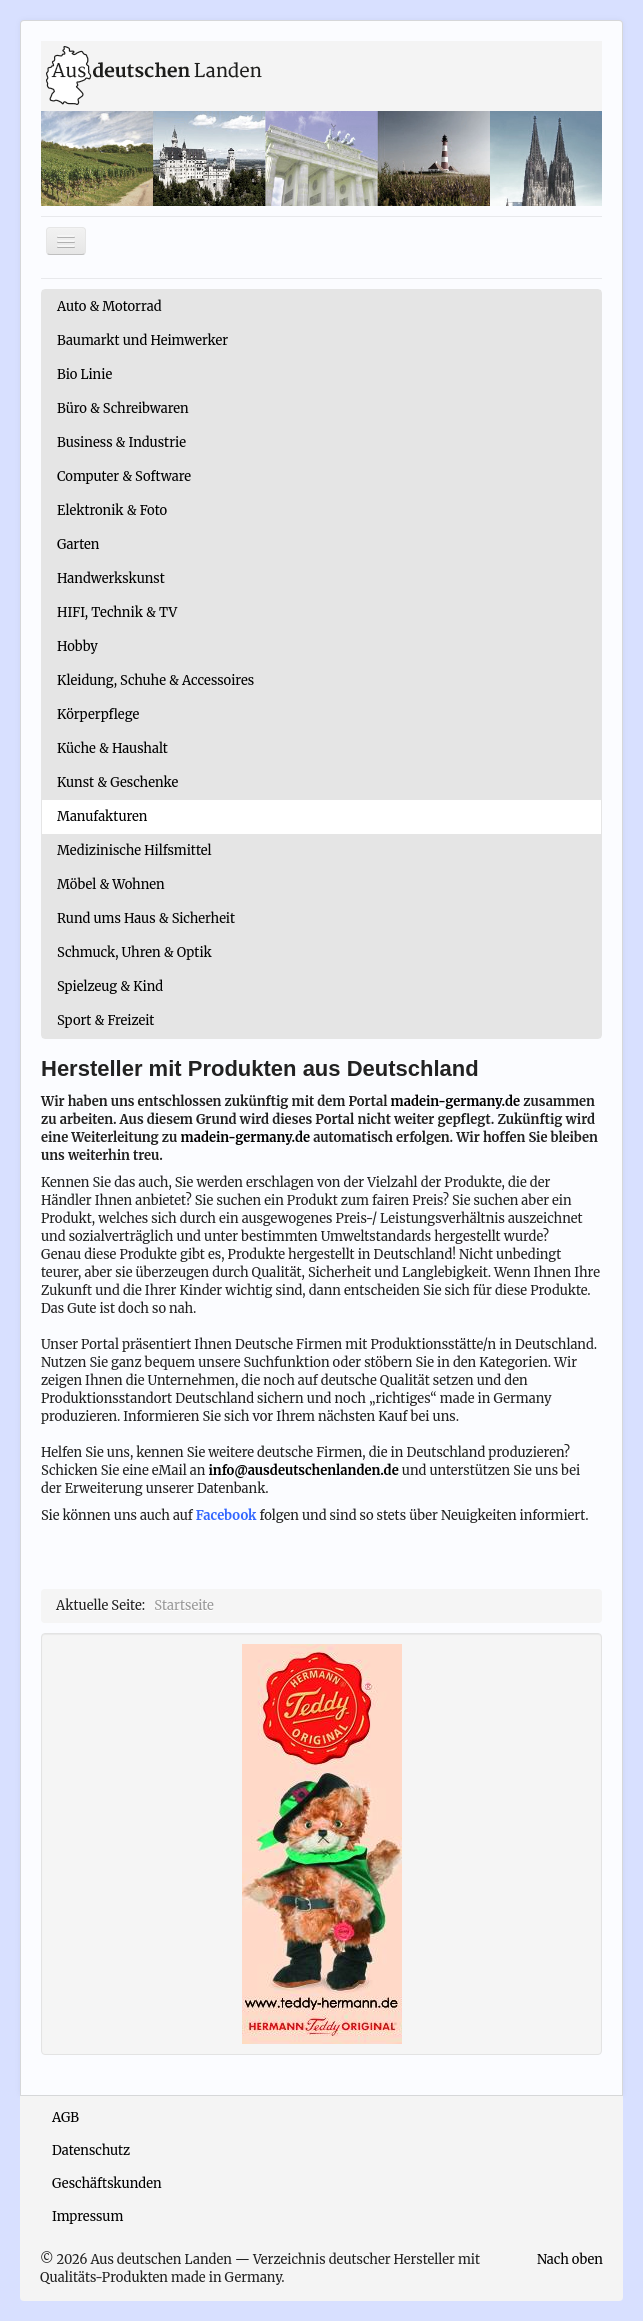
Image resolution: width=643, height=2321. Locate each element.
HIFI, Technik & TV (117, 612)
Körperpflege (98, 714)
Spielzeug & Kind (110, 986)
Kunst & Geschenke (117, 782)
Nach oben (570, 2259)
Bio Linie (84, 374)
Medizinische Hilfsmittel (134, 850)
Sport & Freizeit (105, 1020)
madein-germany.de (456, 1101)
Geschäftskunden (107, 2183)
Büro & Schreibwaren (123, 408)
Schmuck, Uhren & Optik (134, 952)
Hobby (77, 646)
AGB (65, 2117)
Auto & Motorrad (109, 306)
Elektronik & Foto (112, 510)
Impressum (87, 2216)
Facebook (226, 1515)
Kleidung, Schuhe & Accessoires (155, 680)
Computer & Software (124, 476)
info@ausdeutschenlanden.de (303, 1470)
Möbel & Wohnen (111, 884)
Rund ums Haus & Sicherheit (146, 918)
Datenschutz (91, 2150)
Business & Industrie (121, 442)
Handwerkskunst (111, 578)
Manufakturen (102, 816)
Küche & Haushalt (112, 748)
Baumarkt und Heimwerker (142, 340)
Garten (78, 544)
